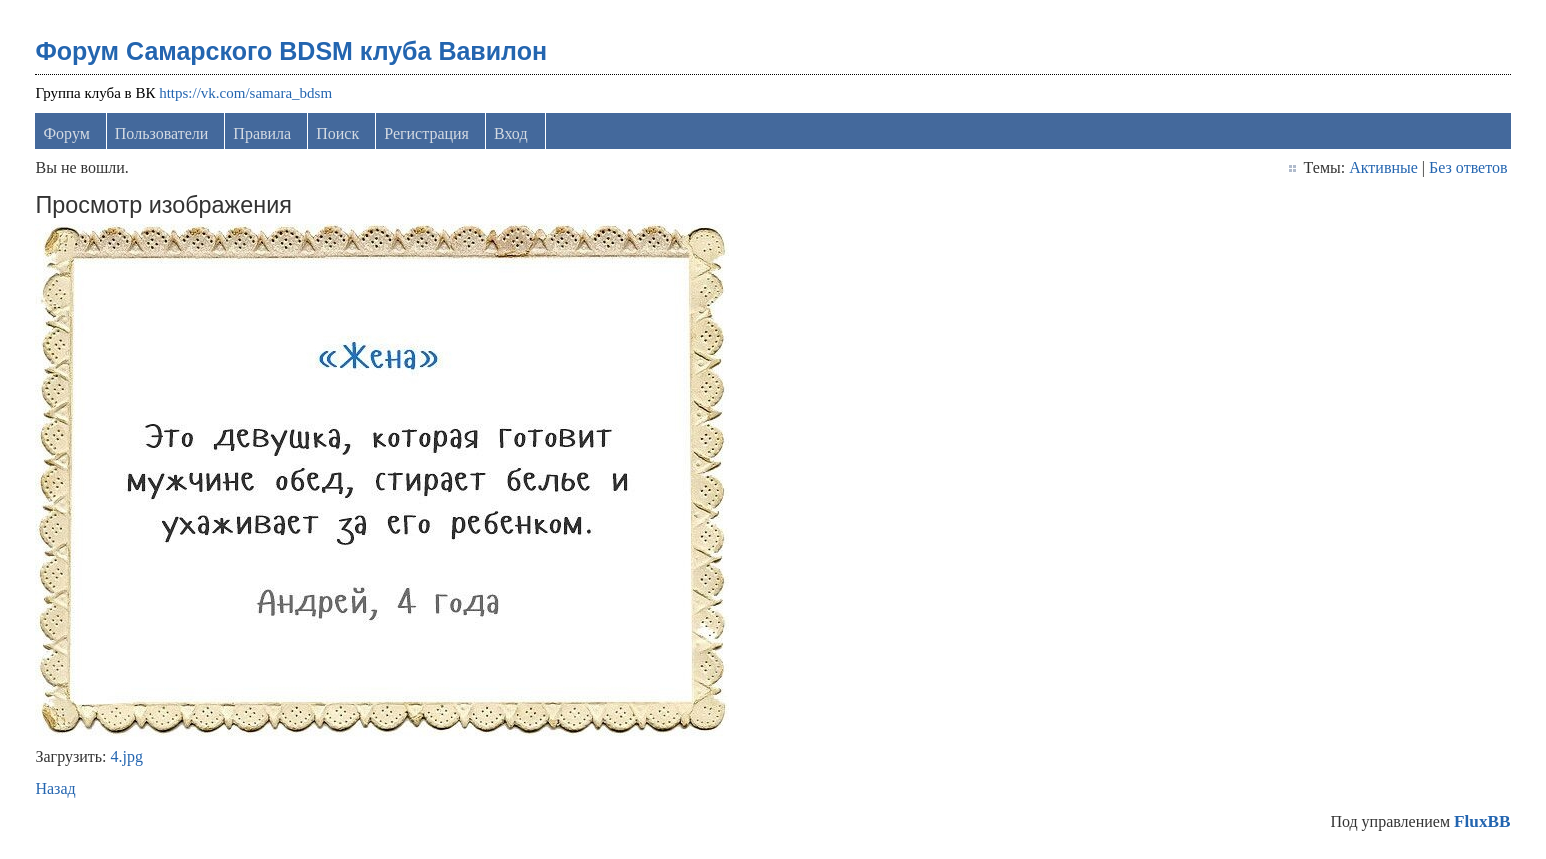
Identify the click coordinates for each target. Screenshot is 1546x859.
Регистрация (426, 133)
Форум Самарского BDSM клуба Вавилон (291, 51)
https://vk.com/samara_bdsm (245, 93)
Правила (262, 133)
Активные (1383, 167)
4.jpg (127, 756)
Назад (55, 788)
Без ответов (1468, 167)
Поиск (337, 133)
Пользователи (162, 133)
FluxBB (1482, 821)
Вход (511, 133)
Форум (66, 133)
